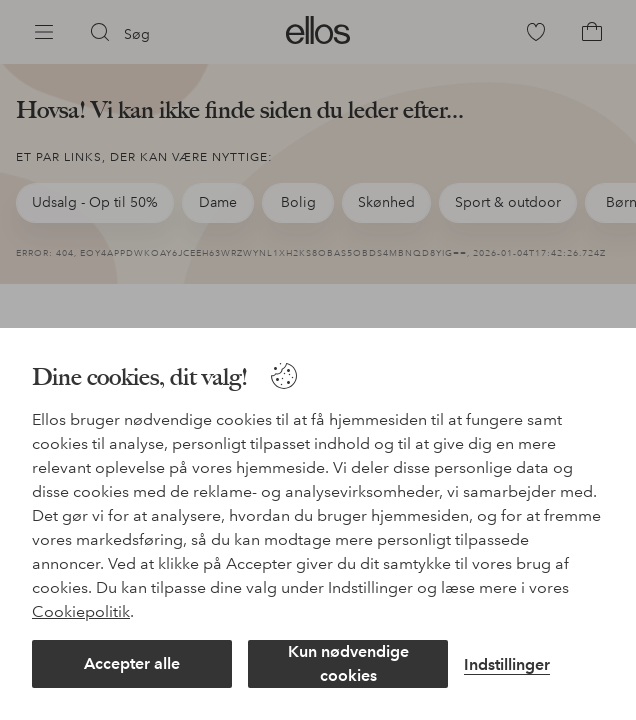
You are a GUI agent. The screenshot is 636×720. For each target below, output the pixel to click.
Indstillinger (507, 664)
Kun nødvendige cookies (348, 663)
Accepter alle (132, 663)
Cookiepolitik (81, 611)
